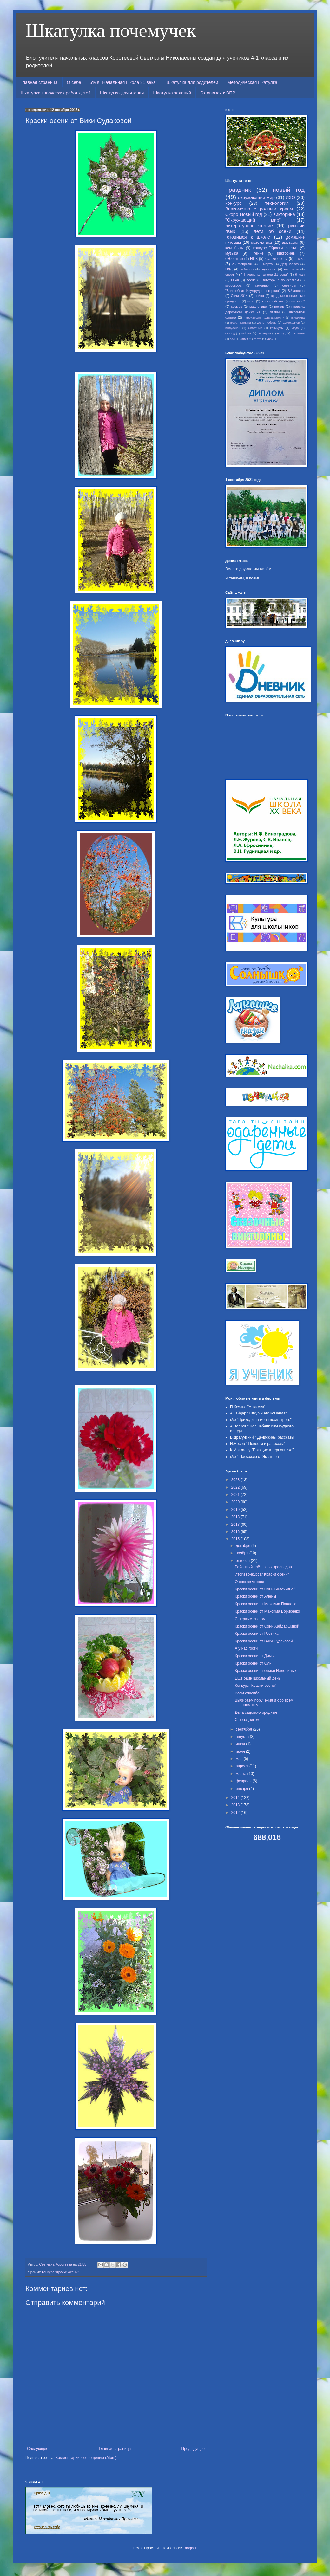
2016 (236, 1532)
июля (241, 1744)
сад (232, 338)
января (242, 1788)
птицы (275, 312)
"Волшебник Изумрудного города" (252, 291)
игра (251, 301)
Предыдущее (193, 2448)
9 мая (300, 274)
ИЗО (290, 197)
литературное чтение (249, 225)
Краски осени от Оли (253, 1663)
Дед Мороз (289, 264)
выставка (290, 242)
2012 (236, 1812)
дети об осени (272, 231)
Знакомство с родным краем (259, 208)
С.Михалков (291, 322)
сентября (244, 1729)
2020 (236, 1502)
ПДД (228, 269)
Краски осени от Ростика (256, 1633)
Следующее (37, 2448)
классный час (273, 301)
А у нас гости (246, 1648)
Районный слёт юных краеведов (263, 1567)
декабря (243, 1546)
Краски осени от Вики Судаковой (264, 1641)
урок (270, 338)
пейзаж (246, 333)
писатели (291, 269)
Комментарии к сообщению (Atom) (86, 2458)
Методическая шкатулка (252, 82)
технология (277, 203)
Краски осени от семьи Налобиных (265, 1670)
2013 (236, 1805)
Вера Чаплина (240, 322)
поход (281, 333)
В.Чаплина (296, 291)
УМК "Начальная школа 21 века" (123, 82)
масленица (258, 306)
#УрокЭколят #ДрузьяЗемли (264, 317)
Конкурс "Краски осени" (255, 1685)
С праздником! (248, 1720)
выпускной (232, 328)
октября (243, 1560)
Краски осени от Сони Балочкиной (265, 1589)
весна (251, 280)
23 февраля (242, 264)
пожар (279, 306)
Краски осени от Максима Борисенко (267, 1611)
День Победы (266, 322)
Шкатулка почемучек (110, 30)
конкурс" (298, 301)
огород (230, 333)
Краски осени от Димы (254, 1656)
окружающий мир (256, 197)
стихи (244, 338)
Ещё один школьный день (257, 1678)
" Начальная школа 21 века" (264, 274)
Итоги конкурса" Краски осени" (262, 1574)
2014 (236, 1798)
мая (240, 1759)
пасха (299, 258)
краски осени (276, 258)
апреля (242, 1766)
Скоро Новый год (243, 214)
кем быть (234, 248)
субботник (234, 258)
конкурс (233, 203)
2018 (236, 1517)
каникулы (277, 328)
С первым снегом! (251, 1619)
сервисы (289, 285)
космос (236, 306)
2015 (236, 1539)
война (259, 296)
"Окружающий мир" (253, 220)
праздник (238, 189)
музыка (231, 253)
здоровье (268, 269)
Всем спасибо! (248, 1693)
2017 (236, 1524)
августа (243, 1736)
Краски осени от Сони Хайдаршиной (267, 1626)
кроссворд (233, 285)
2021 (236, 1494)
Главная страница (39, 82)
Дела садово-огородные (256, 1712)
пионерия (264, 333)
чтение (258, 253)
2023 (236, 1480)
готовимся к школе (247, 237)
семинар (262, 285)
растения (298, 333)
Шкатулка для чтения (122, 92)
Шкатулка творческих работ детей (56, 92)
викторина (284, 214)
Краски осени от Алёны (255, 1596)
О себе (74, 82)
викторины (286, 253)
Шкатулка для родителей (192, 82)
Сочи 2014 (239, 296)
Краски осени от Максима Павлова (265, 1604)
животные (255, 328)
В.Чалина (298, 317)
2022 (236, 1487)
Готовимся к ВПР (217, 92)
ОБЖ (235, 280)
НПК (254, 258)
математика (261, 242)
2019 (236, 1509)
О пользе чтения (249, 1582)
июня (241, 1751)
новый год (289, 189)
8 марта (266, 264)
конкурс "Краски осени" (60, 2272)
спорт (229, 274)
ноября (242, 1553)
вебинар (247, 269)
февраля (244, 1781)
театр (257, 338)
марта (242, 1773)
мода (295, 328)
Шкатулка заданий (172, 92)
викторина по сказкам (281, 280)
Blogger (189, 2548)
